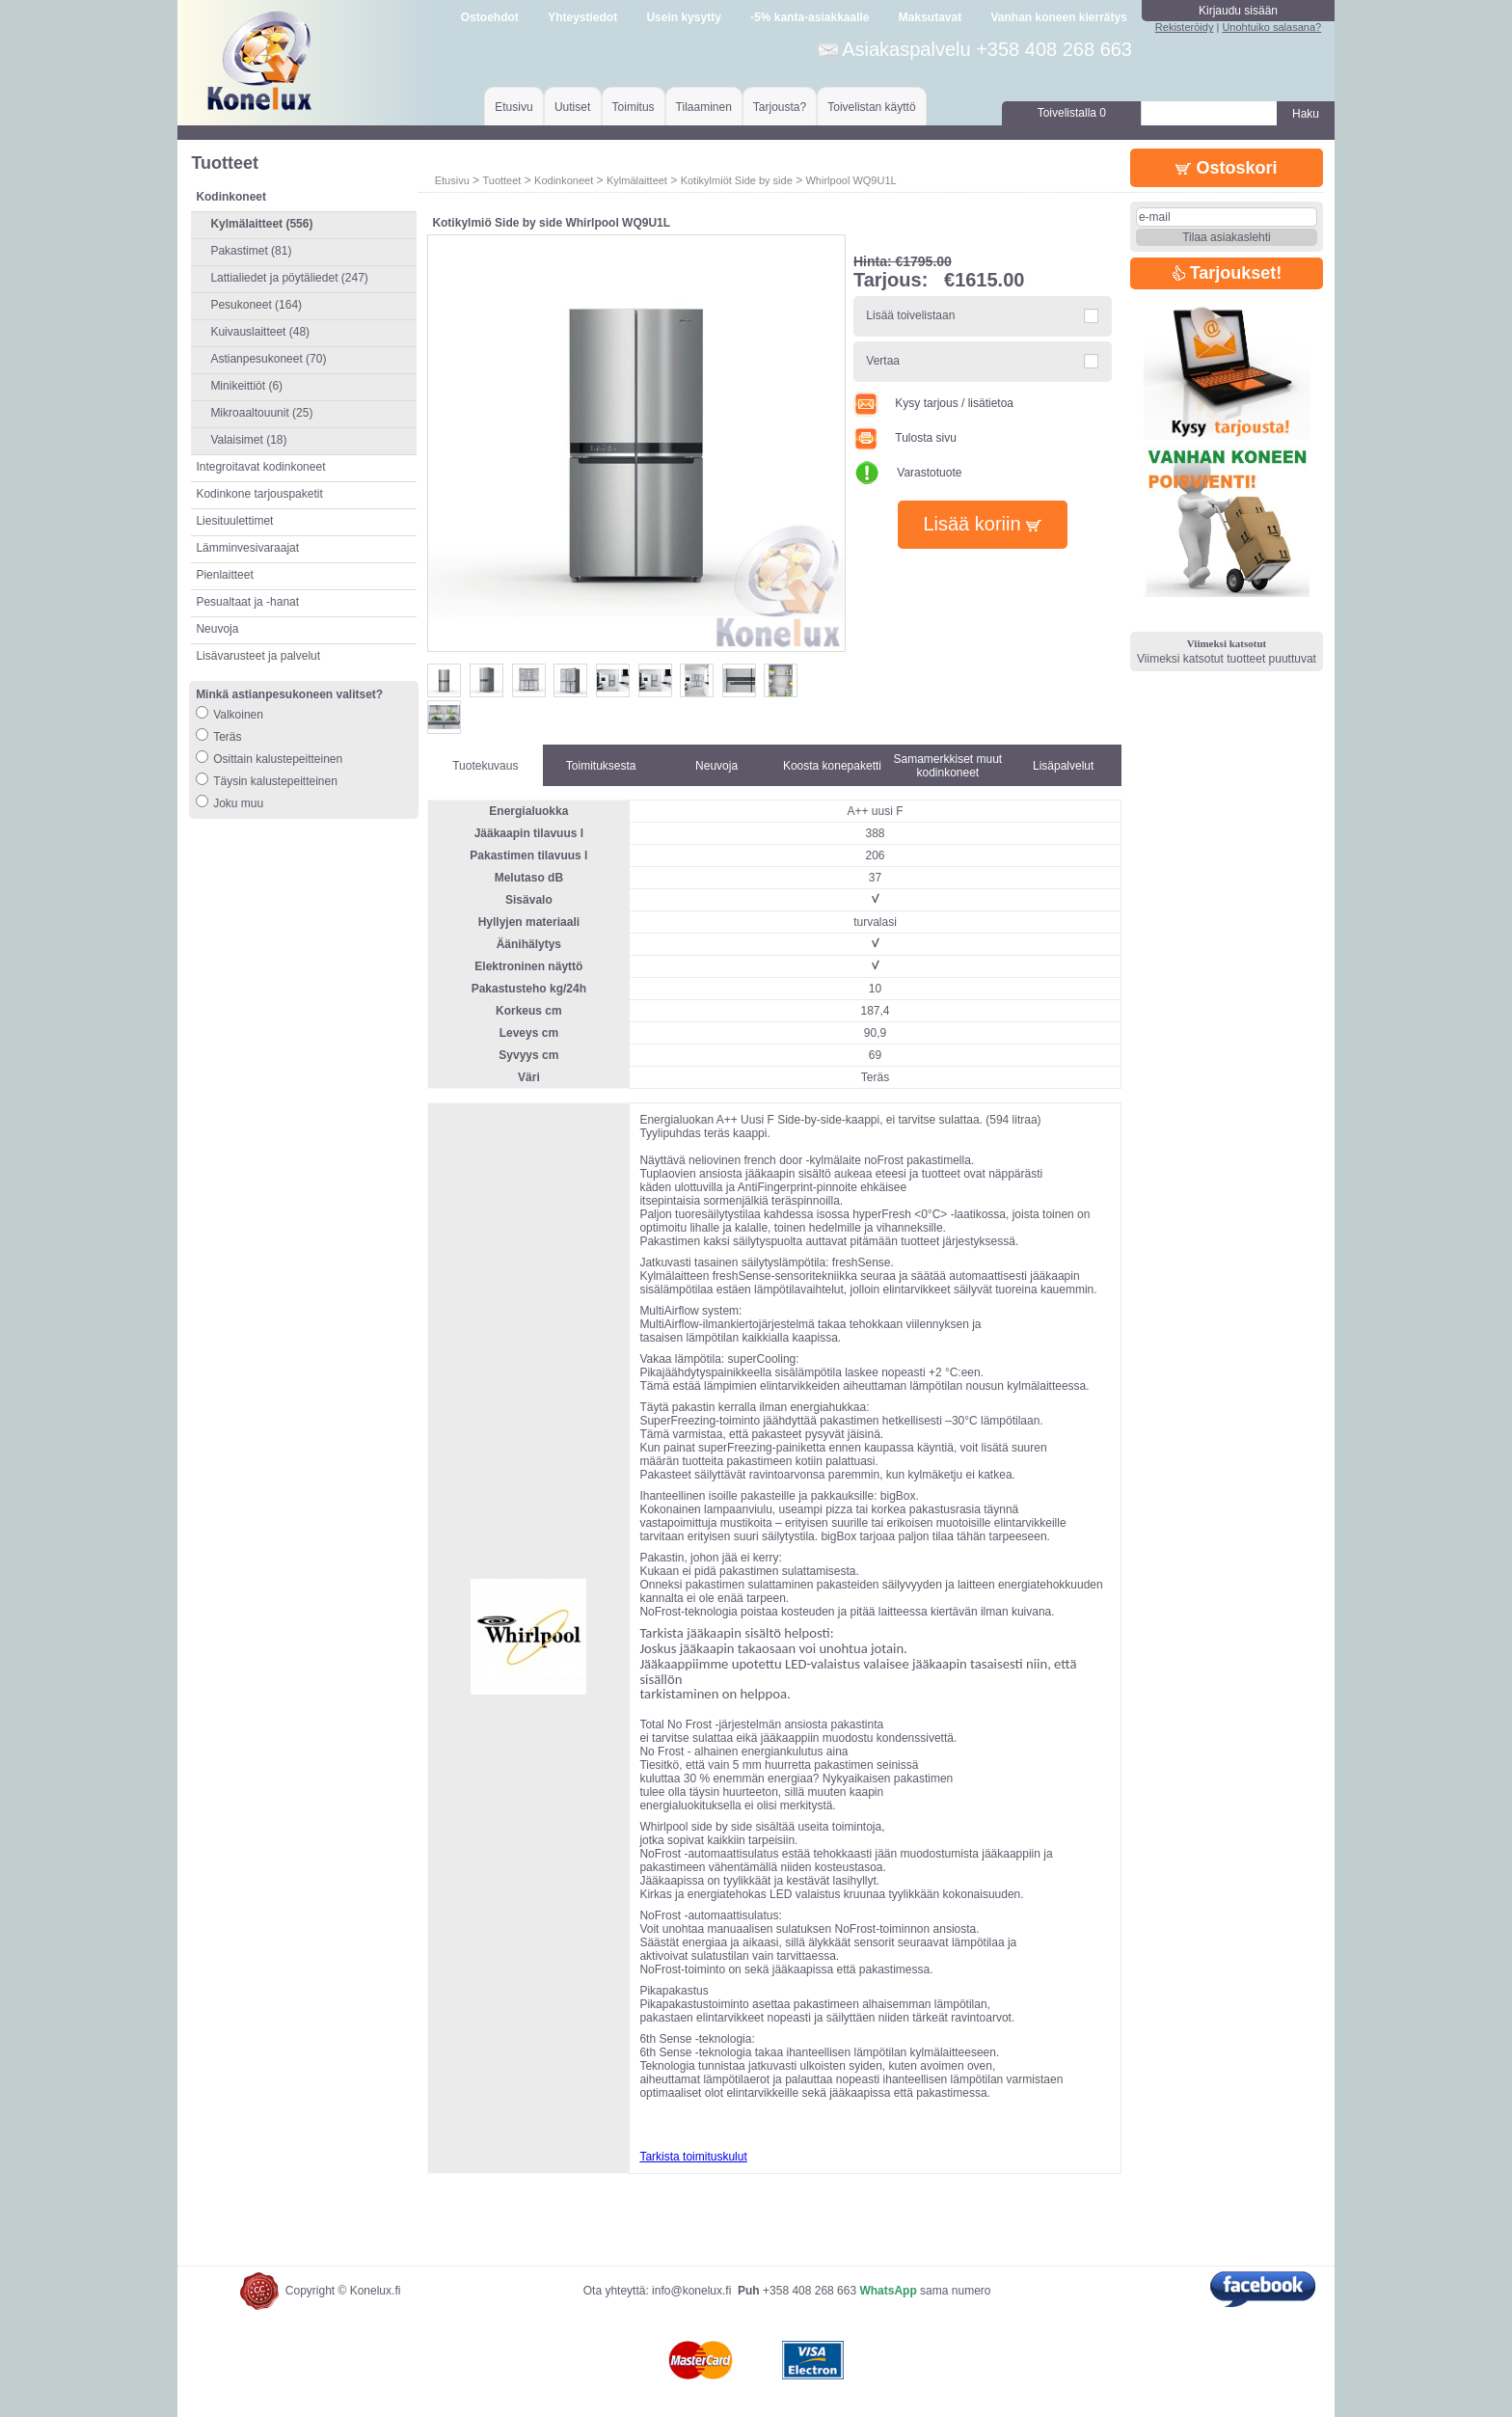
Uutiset (572, 107)
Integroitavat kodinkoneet (260, 467)
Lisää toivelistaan (910, 315)
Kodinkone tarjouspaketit (259, 494)
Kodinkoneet (563, 180)
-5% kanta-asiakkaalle (809, 17)
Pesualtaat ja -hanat (247, 602)
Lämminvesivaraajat (247, 548)
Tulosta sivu (905, 438)
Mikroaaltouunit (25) (261, 413)
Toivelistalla (1072, 113)
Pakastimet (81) (250, 251)
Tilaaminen (704, 107)
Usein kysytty (683, 17)
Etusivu (513, 107)
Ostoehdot (490, 17)
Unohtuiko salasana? (1271, 27)
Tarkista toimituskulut (692, 2156)
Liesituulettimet (234, 521)
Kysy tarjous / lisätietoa (933, 403)
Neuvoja (217, 629)
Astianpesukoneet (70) (268, 359)
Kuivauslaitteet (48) (260, 332)
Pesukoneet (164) (256, 305)
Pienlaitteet (224, 575)
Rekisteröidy (1184, 27)
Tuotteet (501, 180)
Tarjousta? (779, 107)
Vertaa (883, 360)
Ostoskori (1226, 167)
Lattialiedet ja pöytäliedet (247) (288, 278)
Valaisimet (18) (248, 440)
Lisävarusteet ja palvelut (258, 656)
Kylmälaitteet (637, 180)
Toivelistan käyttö (871, 107)
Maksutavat (930, 17)
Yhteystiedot (582, 17)
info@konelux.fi (691, 2290)
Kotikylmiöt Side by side (737, 180)
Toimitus (633, 107)
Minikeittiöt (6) (246, 386)
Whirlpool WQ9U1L (850, 180)
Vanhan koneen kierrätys (1058, 17)
